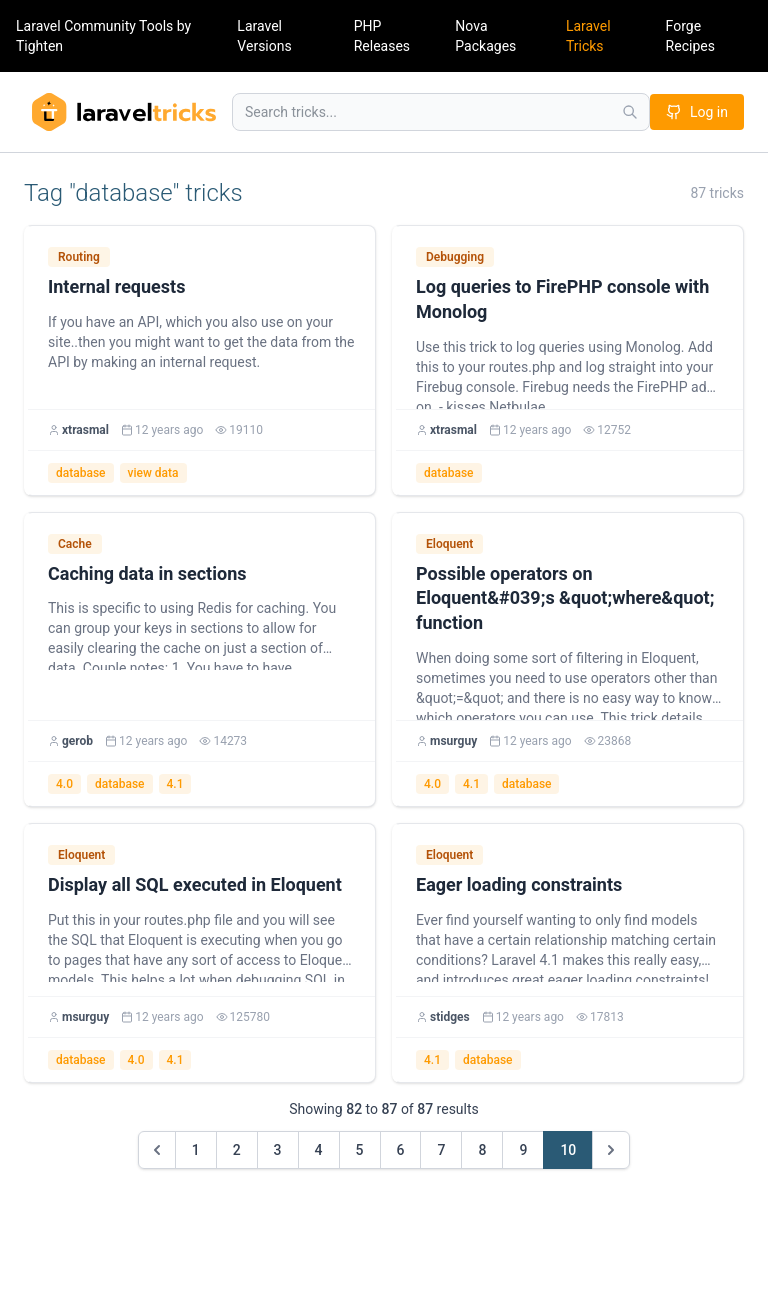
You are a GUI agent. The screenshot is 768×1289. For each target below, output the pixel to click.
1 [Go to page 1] (196, 1150)
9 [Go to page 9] (523, 1150)
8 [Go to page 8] (482, 1150)
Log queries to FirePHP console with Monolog (562, 299)
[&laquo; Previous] (157, 1150)
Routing (79, 257)
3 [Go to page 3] (278, 1150)
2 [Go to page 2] (237, 1150)
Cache (75, 544)
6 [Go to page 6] (401, 1150)
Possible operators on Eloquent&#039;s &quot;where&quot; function (565, 598)
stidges (450, 1017)
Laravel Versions (264, 36)
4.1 (175, 784)
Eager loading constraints (519, 884)
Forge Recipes (690, 36)
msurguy (453, 741)
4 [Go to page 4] (319, 1150)
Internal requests (116, 286)
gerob (77, 741)
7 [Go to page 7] (441, 1150)
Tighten (39, 46)
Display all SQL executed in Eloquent (195, 884)
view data (153, 473)
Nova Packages (485, 36)
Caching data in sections (147, 573)
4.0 (64, 784)
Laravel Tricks (588, 36)
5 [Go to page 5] (360, 1150)
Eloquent (449, 544)
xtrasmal (85, 430)
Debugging (455, 257)
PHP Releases (382, 36)
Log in (697, 112)
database (81, 473)
